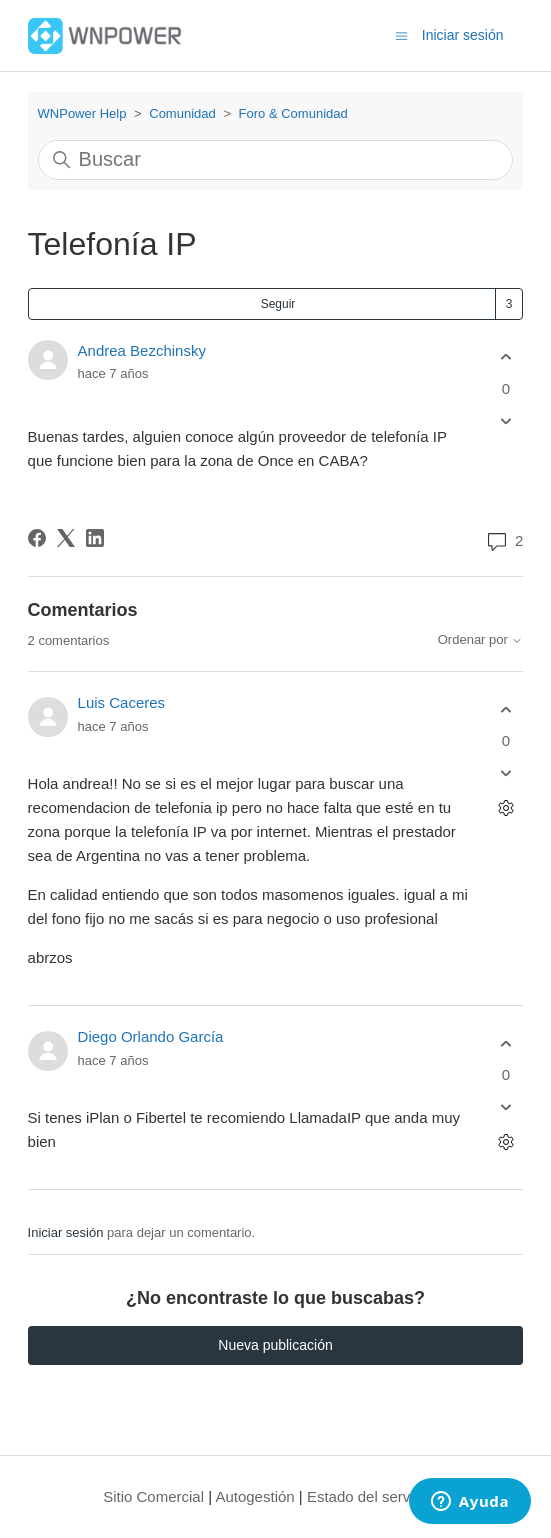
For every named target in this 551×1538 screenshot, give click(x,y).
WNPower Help (82, 113)
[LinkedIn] (95, 538)
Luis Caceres (122, 702)
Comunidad (182, 113)
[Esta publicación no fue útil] (505, 420)
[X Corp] (66, 538)
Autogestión (254, 1496)
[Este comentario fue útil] (505, 709)
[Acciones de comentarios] (505, 808)
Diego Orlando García (151, 1036)
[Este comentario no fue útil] (505, 773)
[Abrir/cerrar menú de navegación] (401, 34)
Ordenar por (481, 640)
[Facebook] (37, 538)
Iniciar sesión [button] (463, 35)
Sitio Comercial (153, 1496)
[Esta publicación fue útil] (505, 357)
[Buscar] (276, 160)
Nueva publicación (275, 1345)
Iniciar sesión (66, 1232)
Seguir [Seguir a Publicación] (278, 304)
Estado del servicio (370, 1496)
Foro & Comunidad (293, 113)
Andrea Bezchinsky (142, 350)
